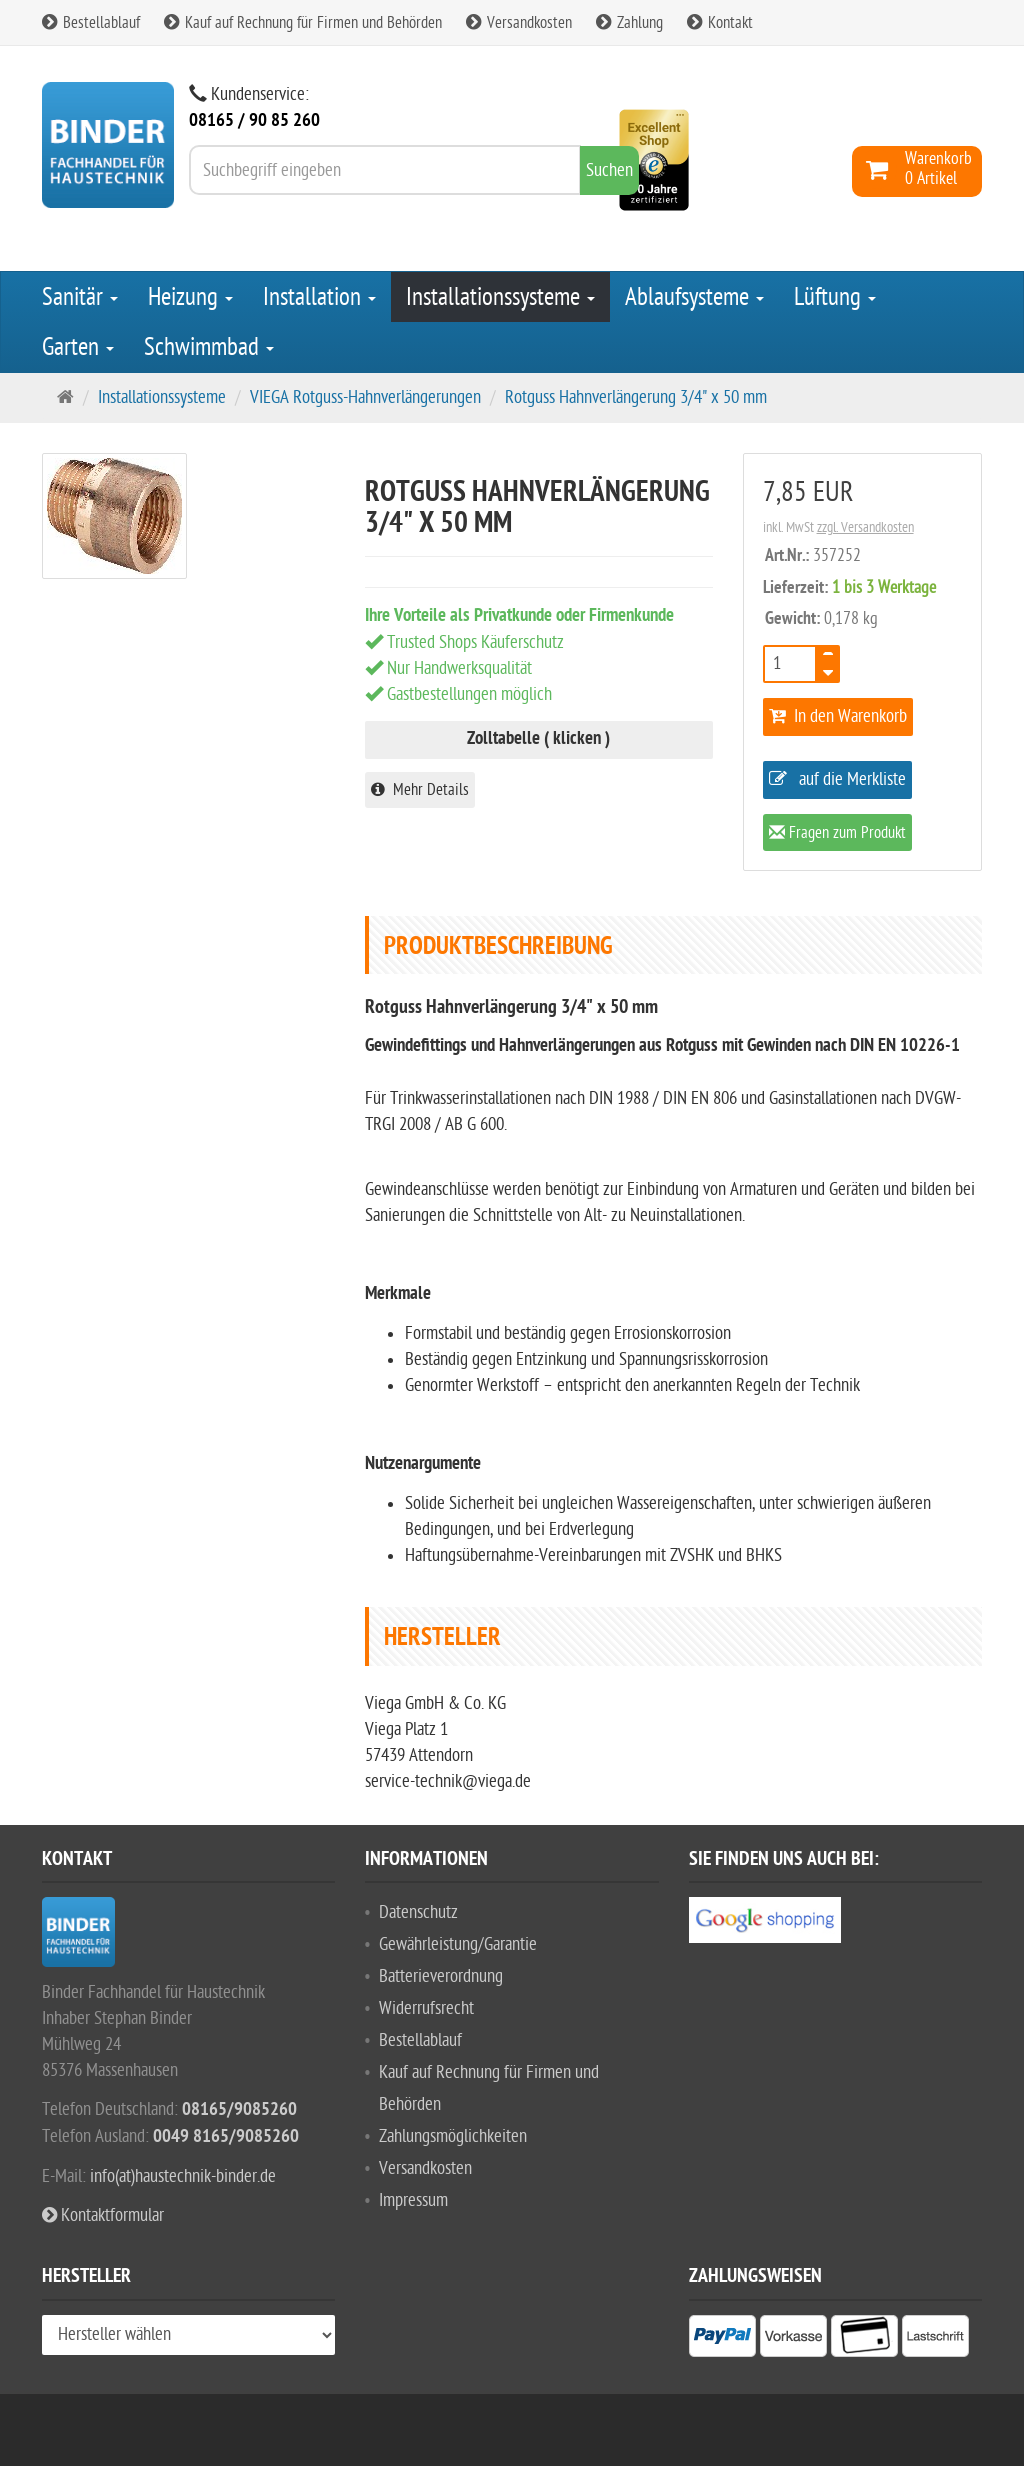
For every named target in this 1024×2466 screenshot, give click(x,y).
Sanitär (80, 297)
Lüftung (835, 297)
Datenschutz (418, 1912)
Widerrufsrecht (426, 2008)
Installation (319, 297)
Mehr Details (420, 790)
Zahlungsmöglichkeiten (453, 2136)
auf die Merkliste (837, 779)
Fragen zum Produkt (837, 834)
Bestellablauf (91, 23)
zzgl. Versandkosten (865, 527)
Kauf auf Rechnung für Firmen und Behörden (303, 23)
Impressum (413, 2200)
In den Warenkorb (838, 716)
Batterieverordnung (441, 1976)
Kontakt (720, 23)
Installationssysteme (500, 297)
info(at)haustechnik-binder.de (183, 2176)
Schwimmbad (209, 347)
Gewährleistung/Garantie (458, 1944)
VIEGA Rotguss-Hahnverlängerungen (365, 397)
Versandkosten (519, 23)
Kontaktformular (103, 2215)
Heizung (190, 297)
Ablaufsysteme (694, 297)
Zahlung (629, 23)
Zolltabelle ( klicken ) (538, 739)
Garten (78, 347)
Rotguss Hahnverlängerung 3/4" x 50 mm (636, 397)
